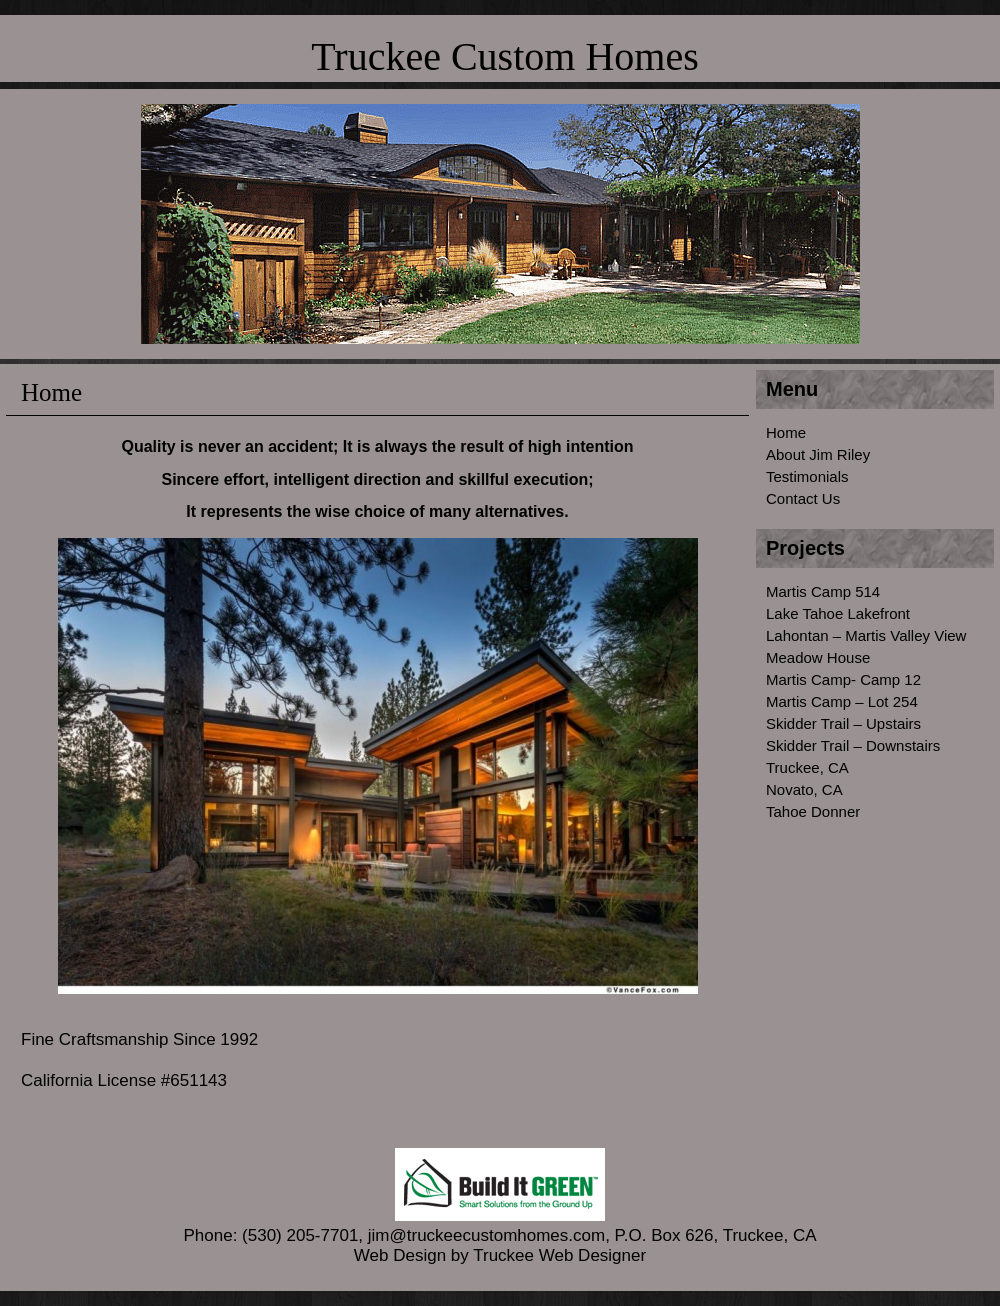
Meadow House (818, 657)
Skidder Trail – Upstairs (843, 723)
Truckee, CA (807, 767)
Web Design (400, 1255)
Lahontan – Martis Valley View (866, 635)
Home (786, 432)
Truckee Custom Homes (504, 56)
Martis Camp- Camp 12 (843, 679)
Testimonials (807, 476)
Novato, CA (804, 789)
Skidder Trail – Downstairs (853, 745)
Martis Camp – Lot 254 (842, 701)
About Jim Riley (818, 454)
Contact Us (803, 498)
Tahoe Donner (813, 811)
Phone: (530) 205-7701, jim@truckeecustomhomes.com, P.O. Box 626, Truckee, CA (499, 1225)
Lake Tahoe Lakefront (838, 613)
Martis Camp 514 (823, 591)
